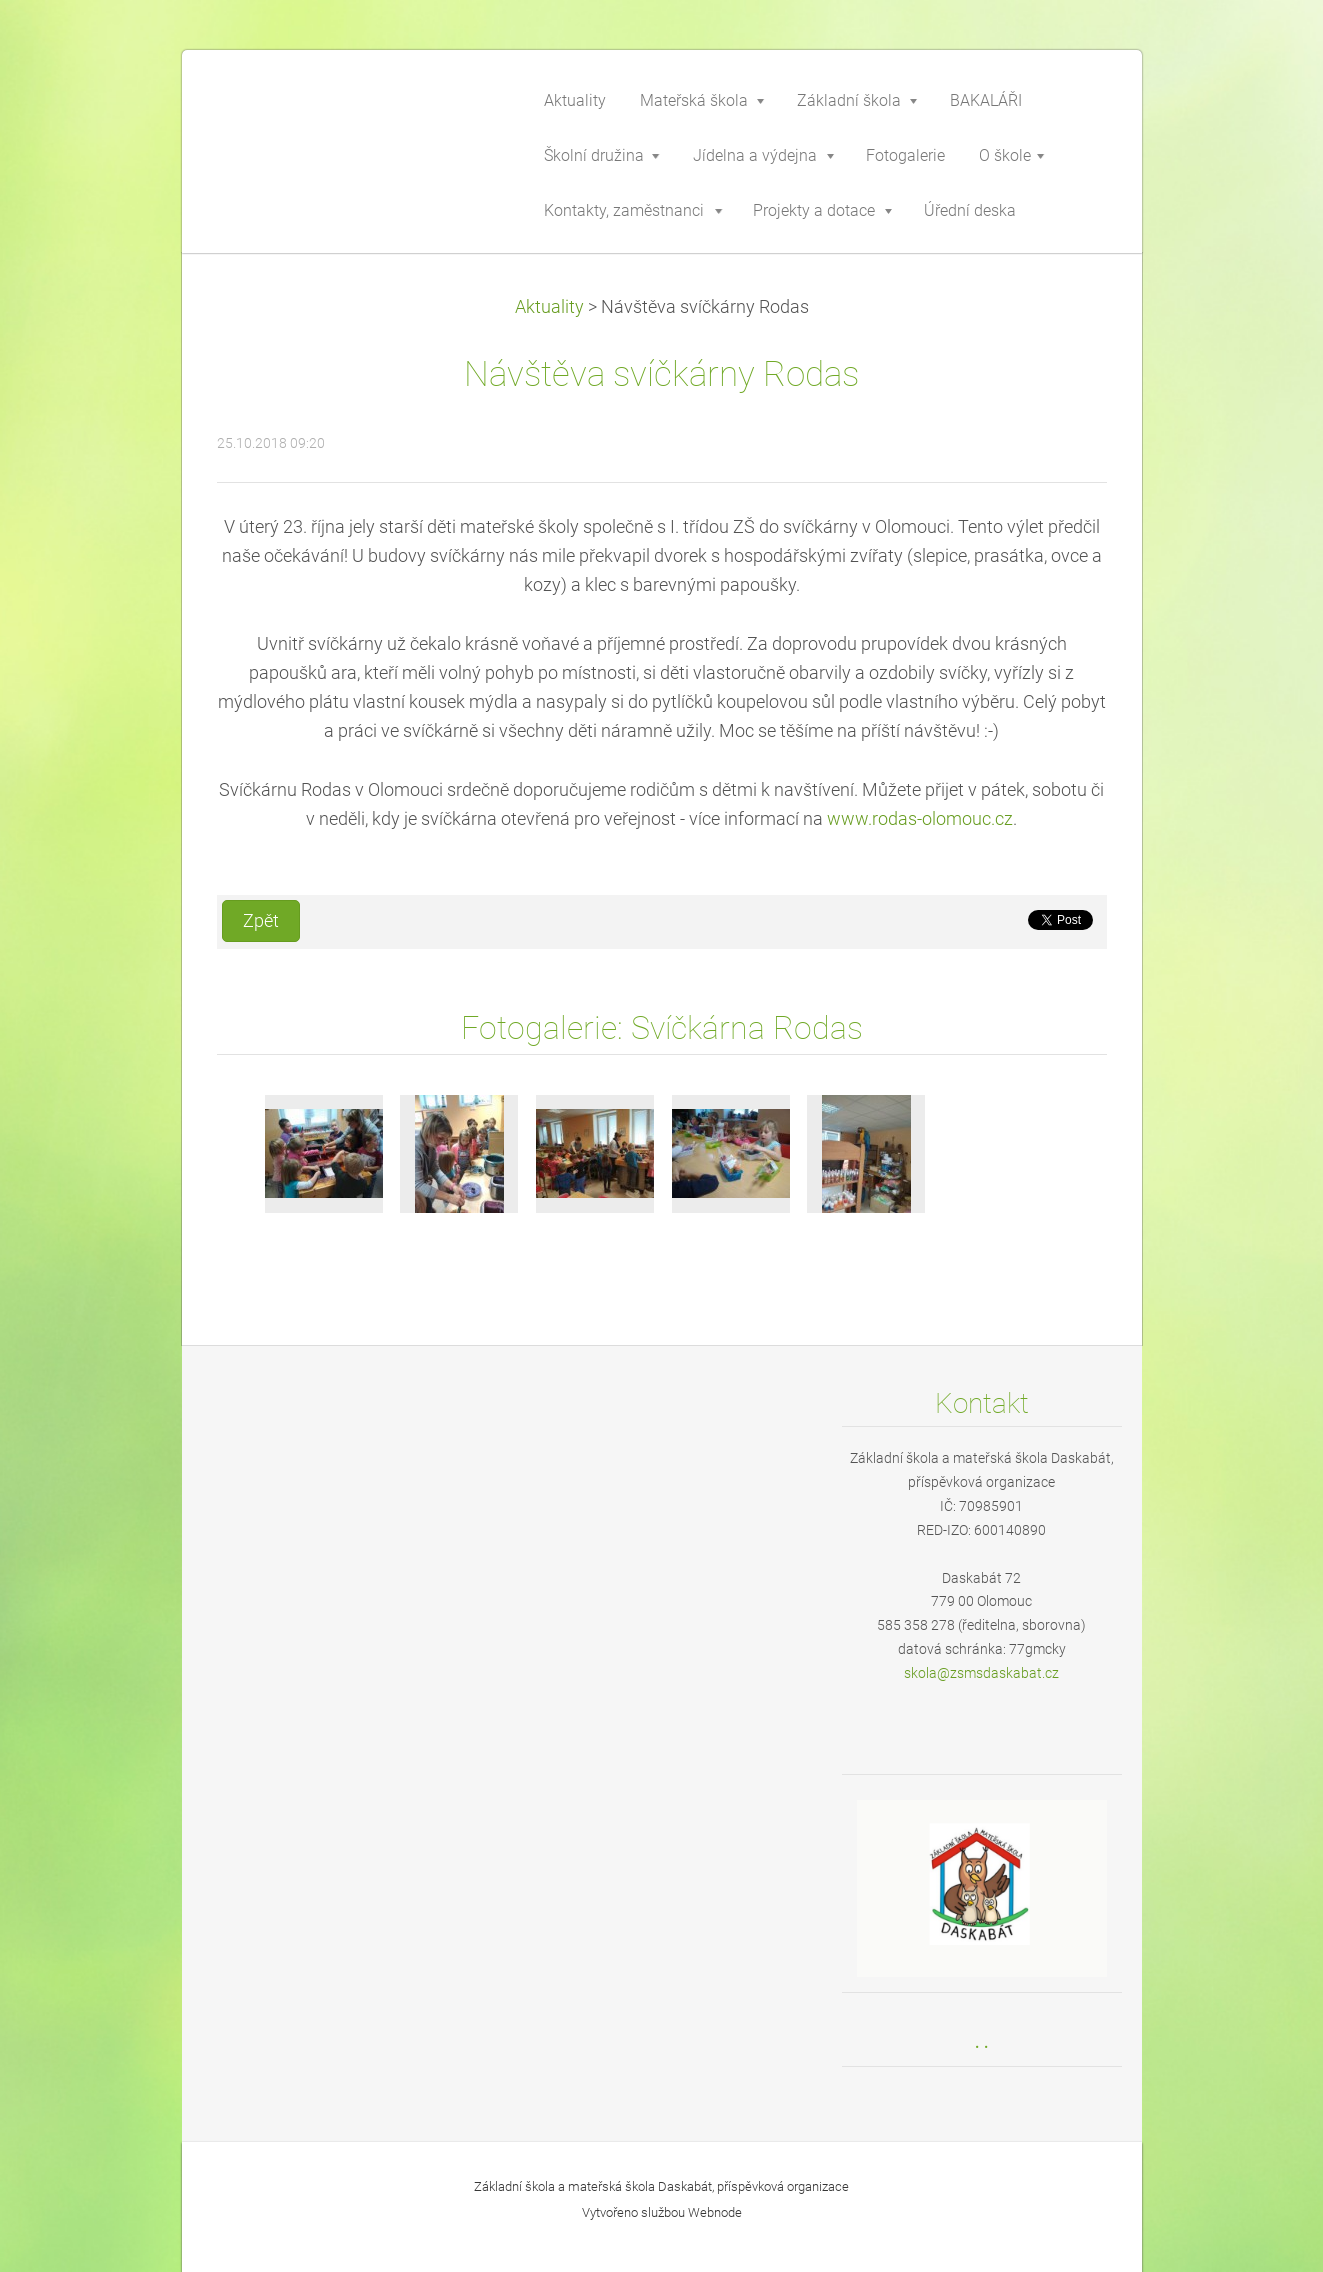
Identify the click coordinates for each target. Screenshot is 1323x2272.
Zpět (261, 921)
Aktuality (549, 307)
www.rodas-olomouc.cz (920, 819)
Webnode (715, 2212)
